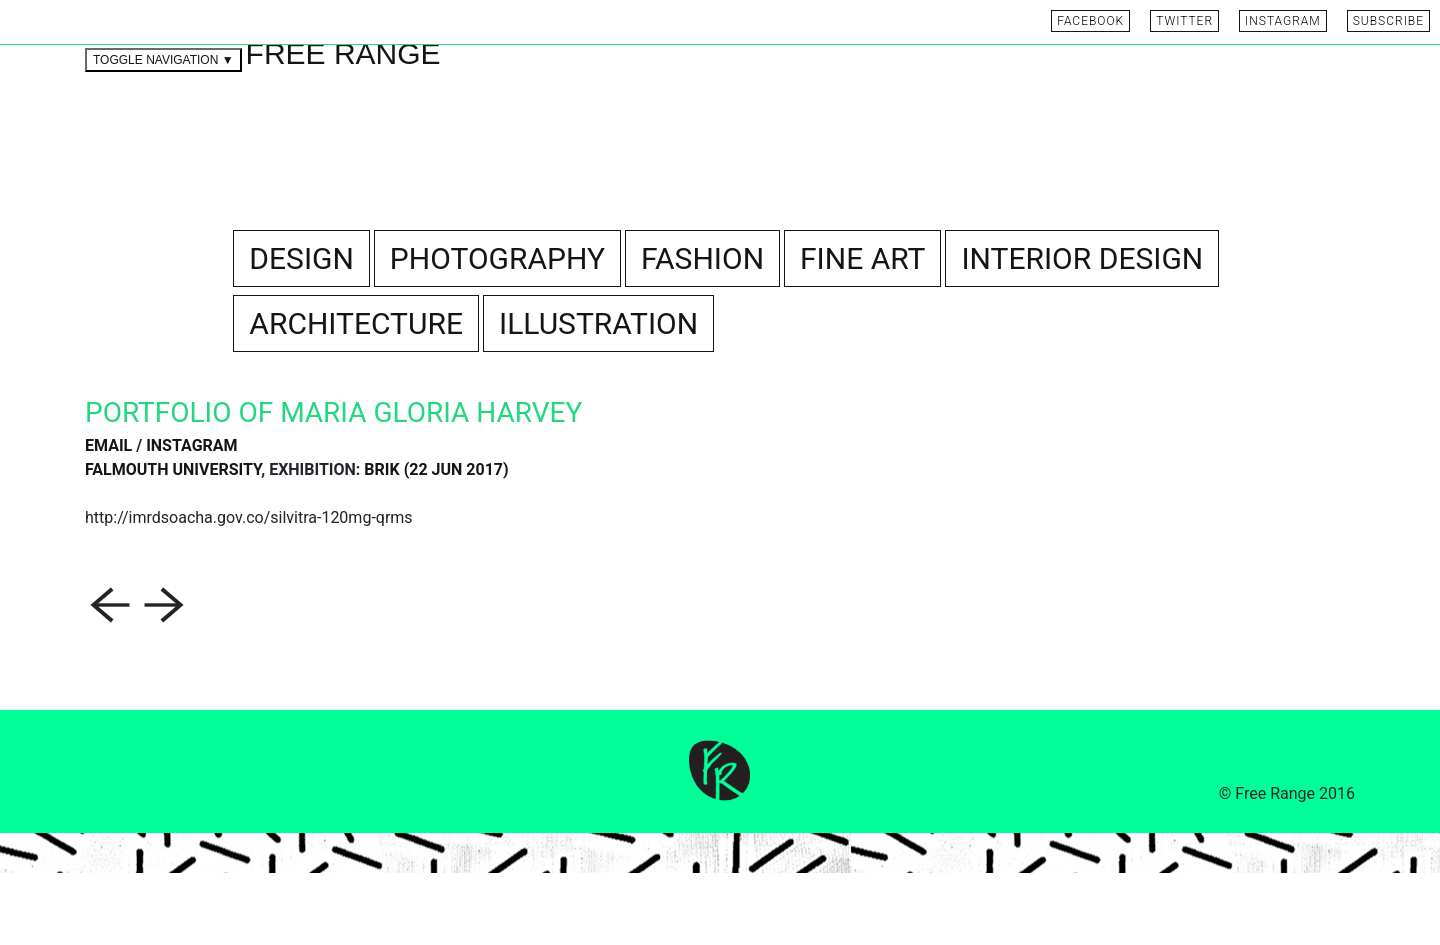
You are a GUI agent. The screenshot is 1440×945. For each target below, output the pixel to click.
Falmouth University (173, 541)
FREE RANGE (343, 125)
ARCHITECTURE (356, 395)
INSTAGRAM (191, 517)
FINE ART (862, 330)
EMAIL (108, 517)
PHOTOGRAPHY (497, 330)
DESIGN (301, 330)
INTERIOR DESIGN (1082, 330)
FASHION (702, 330)
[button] (112, 675)
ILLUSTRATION (598, 395)
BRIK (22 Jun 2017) (436, 541)
